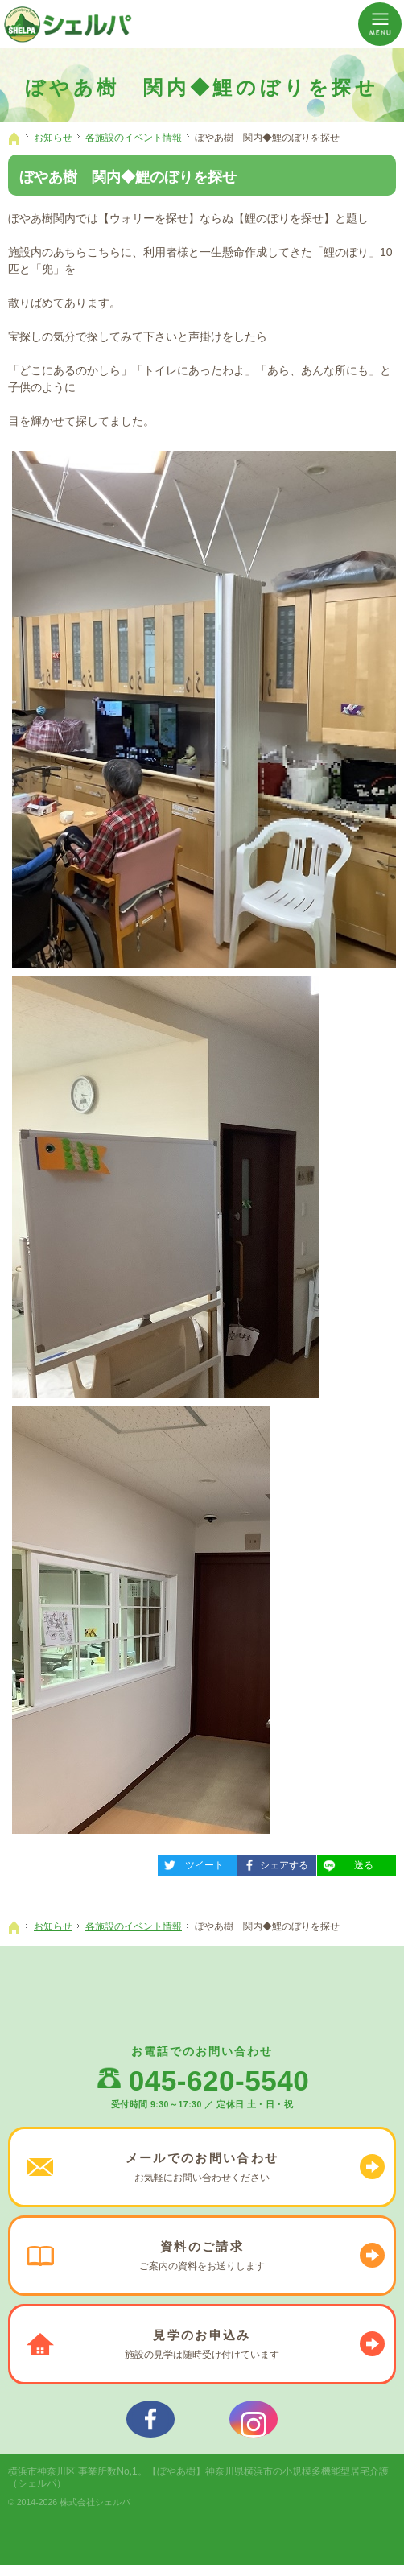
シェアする (272, 1863)
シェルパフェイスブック (150, 2425)
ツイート (191, 1863)
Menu (380, 24)
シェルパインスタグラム (253, 2425)
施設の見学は (202, 2344)
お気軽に (202, 2167)
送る (345, 1863)
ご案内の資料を (202, 2256)
